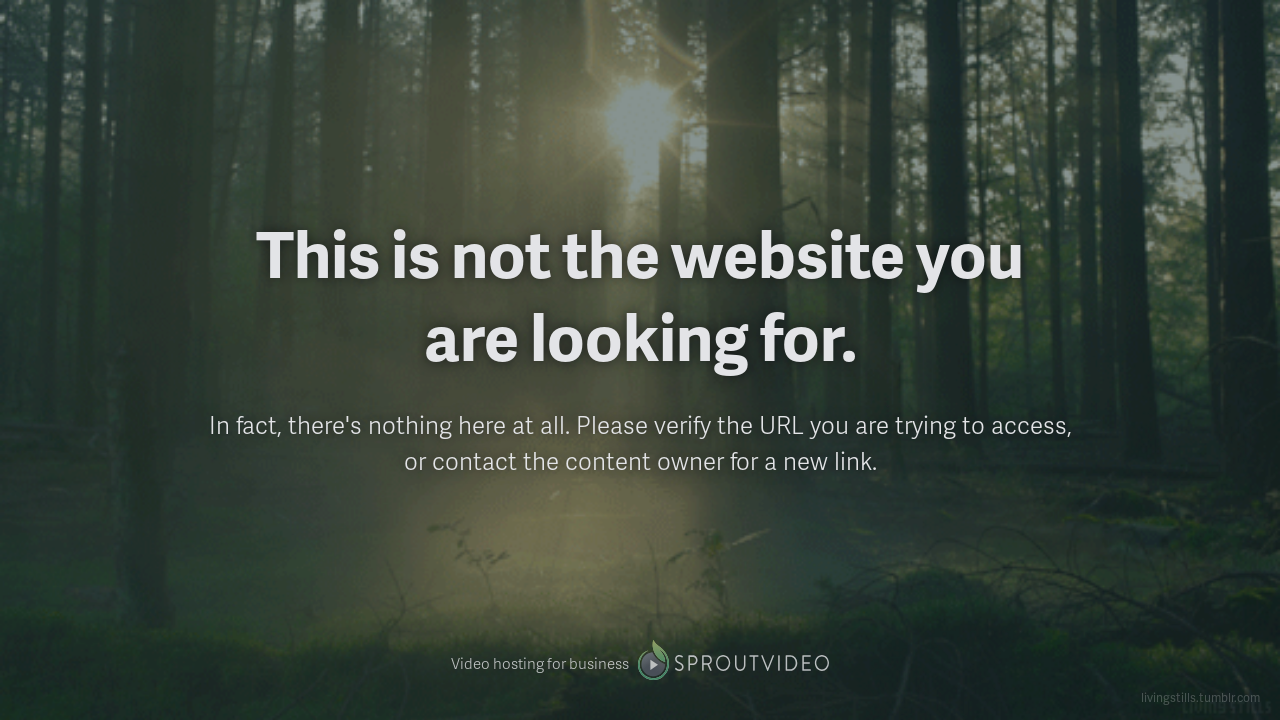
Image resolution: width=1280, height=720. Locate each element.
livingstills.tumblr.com (1200, 697)
